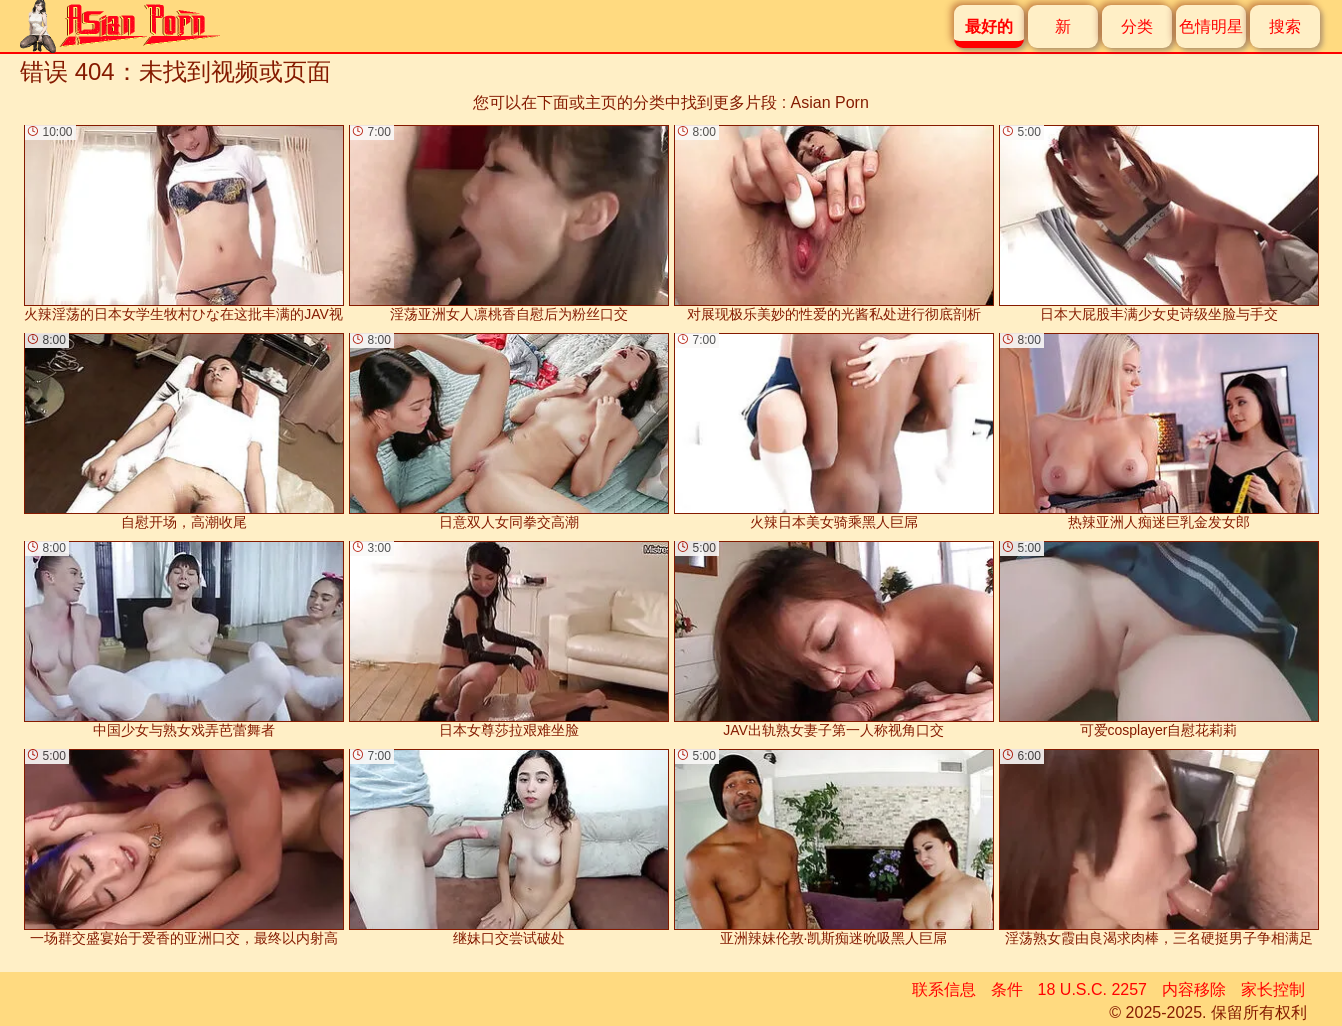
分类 (1137, 26)
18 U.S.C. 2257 (1092, 989)
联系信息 (944, 989)
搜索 (1285, 26)
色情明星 (1211, 26)
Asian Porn (830, 102)
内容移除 (1194, 989)
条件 (1007, 989)
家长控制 (1273, 989)
